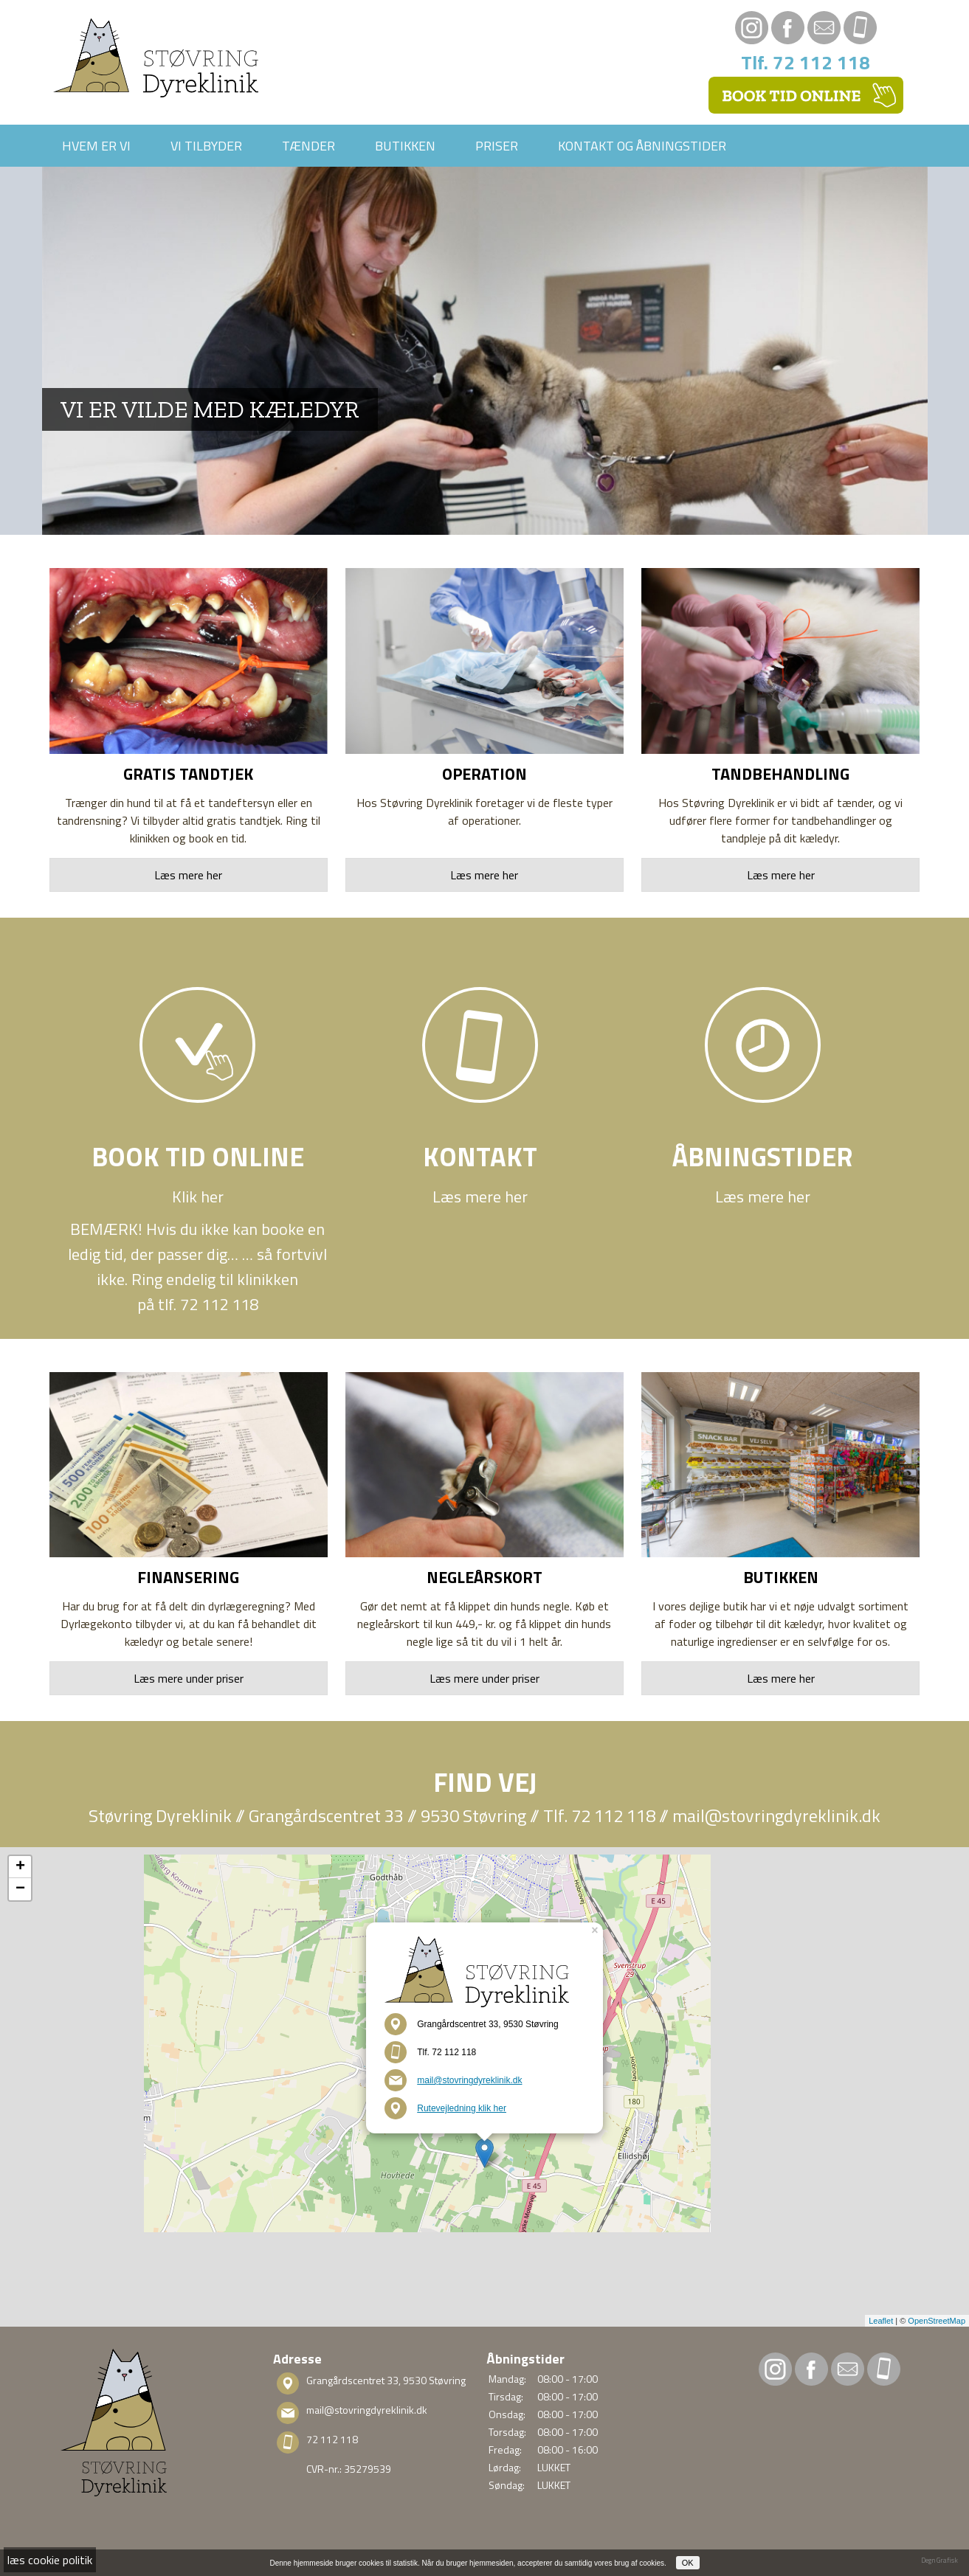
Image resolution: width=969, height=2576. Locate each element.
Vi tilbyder (206, 146)
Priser (496, 146)
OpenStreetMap (936, 2320)
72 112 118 (332, 2439)
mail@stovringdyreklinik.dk (776, 1815)
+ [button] (20, 1867)
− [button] (20, 1889)
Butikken (405, 146)
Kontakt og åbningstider (642, 146)
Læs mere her (188, 875)
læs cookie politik (49, 2560)
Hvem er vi (96, 146)
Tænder (308, 146)
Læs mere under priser (189, 1678)
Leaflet (881, 2320)
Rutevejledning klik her (461, 2108)
